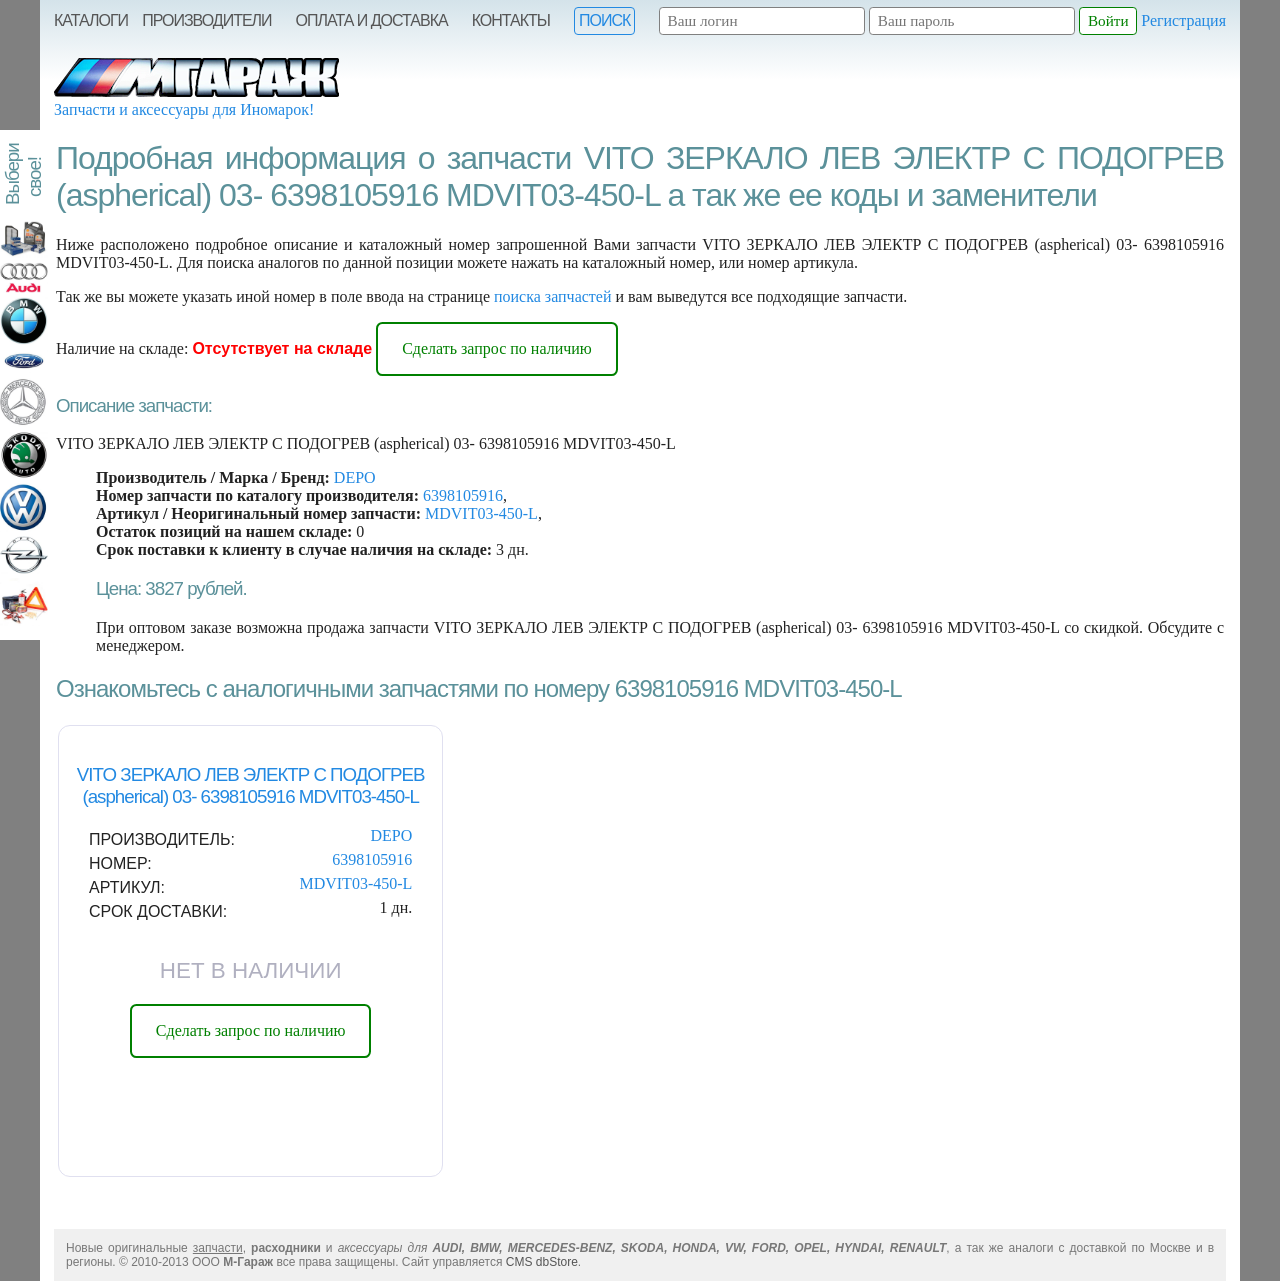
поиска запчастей (553, 296)
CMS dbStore (542, 1262)
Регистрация (1183, 20)
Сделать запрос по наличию (497, 348)
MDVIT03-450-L (481, 513)
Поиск (604, 20)
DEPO (355, 477)
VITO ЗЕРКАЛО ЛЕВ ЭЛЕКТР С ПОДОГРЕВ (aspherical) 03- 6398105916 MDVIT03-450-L (251, 785)
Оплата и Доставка (372, 20)
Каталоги (91, 20)
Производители (206, 20)
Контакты (511, 20)
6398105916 (463, 495)
